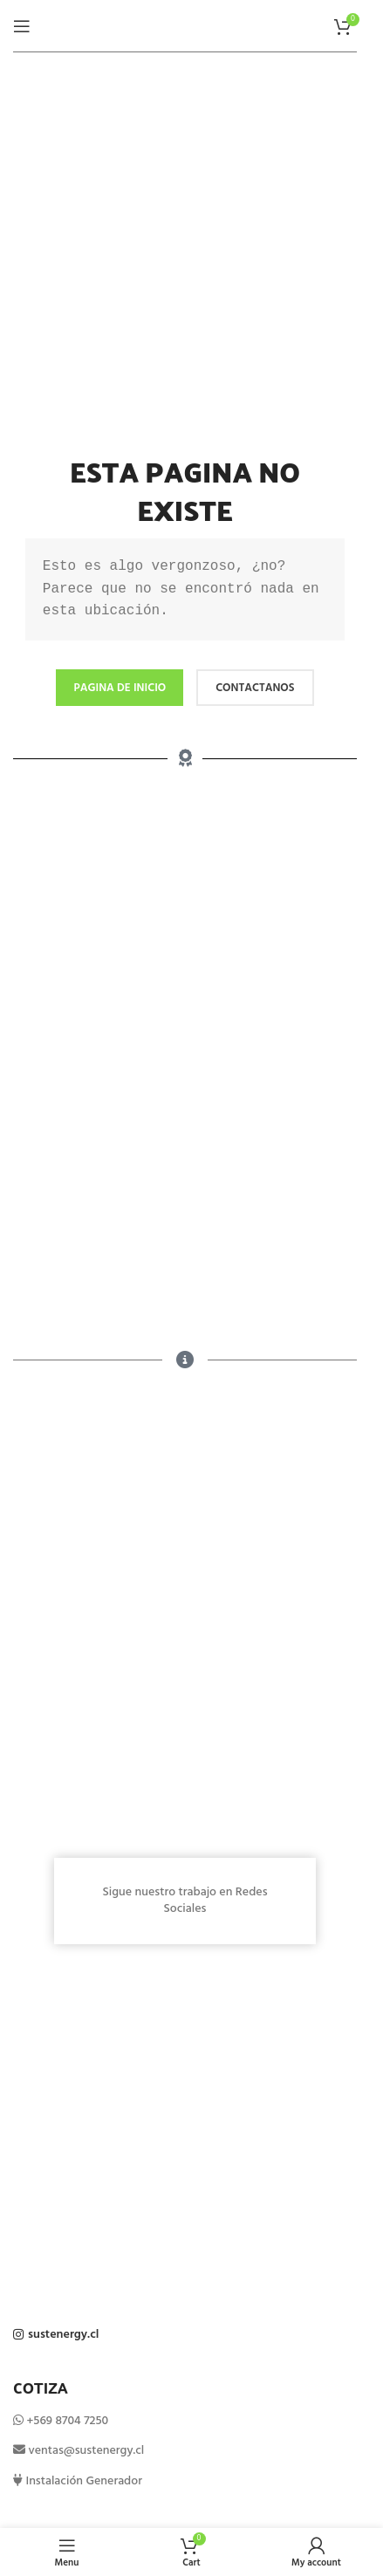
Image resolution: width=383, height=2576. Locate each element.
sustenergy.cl (63, 2335)
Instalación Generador (82, 2481)
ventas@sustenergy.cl (84, 2451)
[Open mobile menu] (21, 26)
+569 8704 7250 (67, 2421)
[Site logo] (185, 26)
